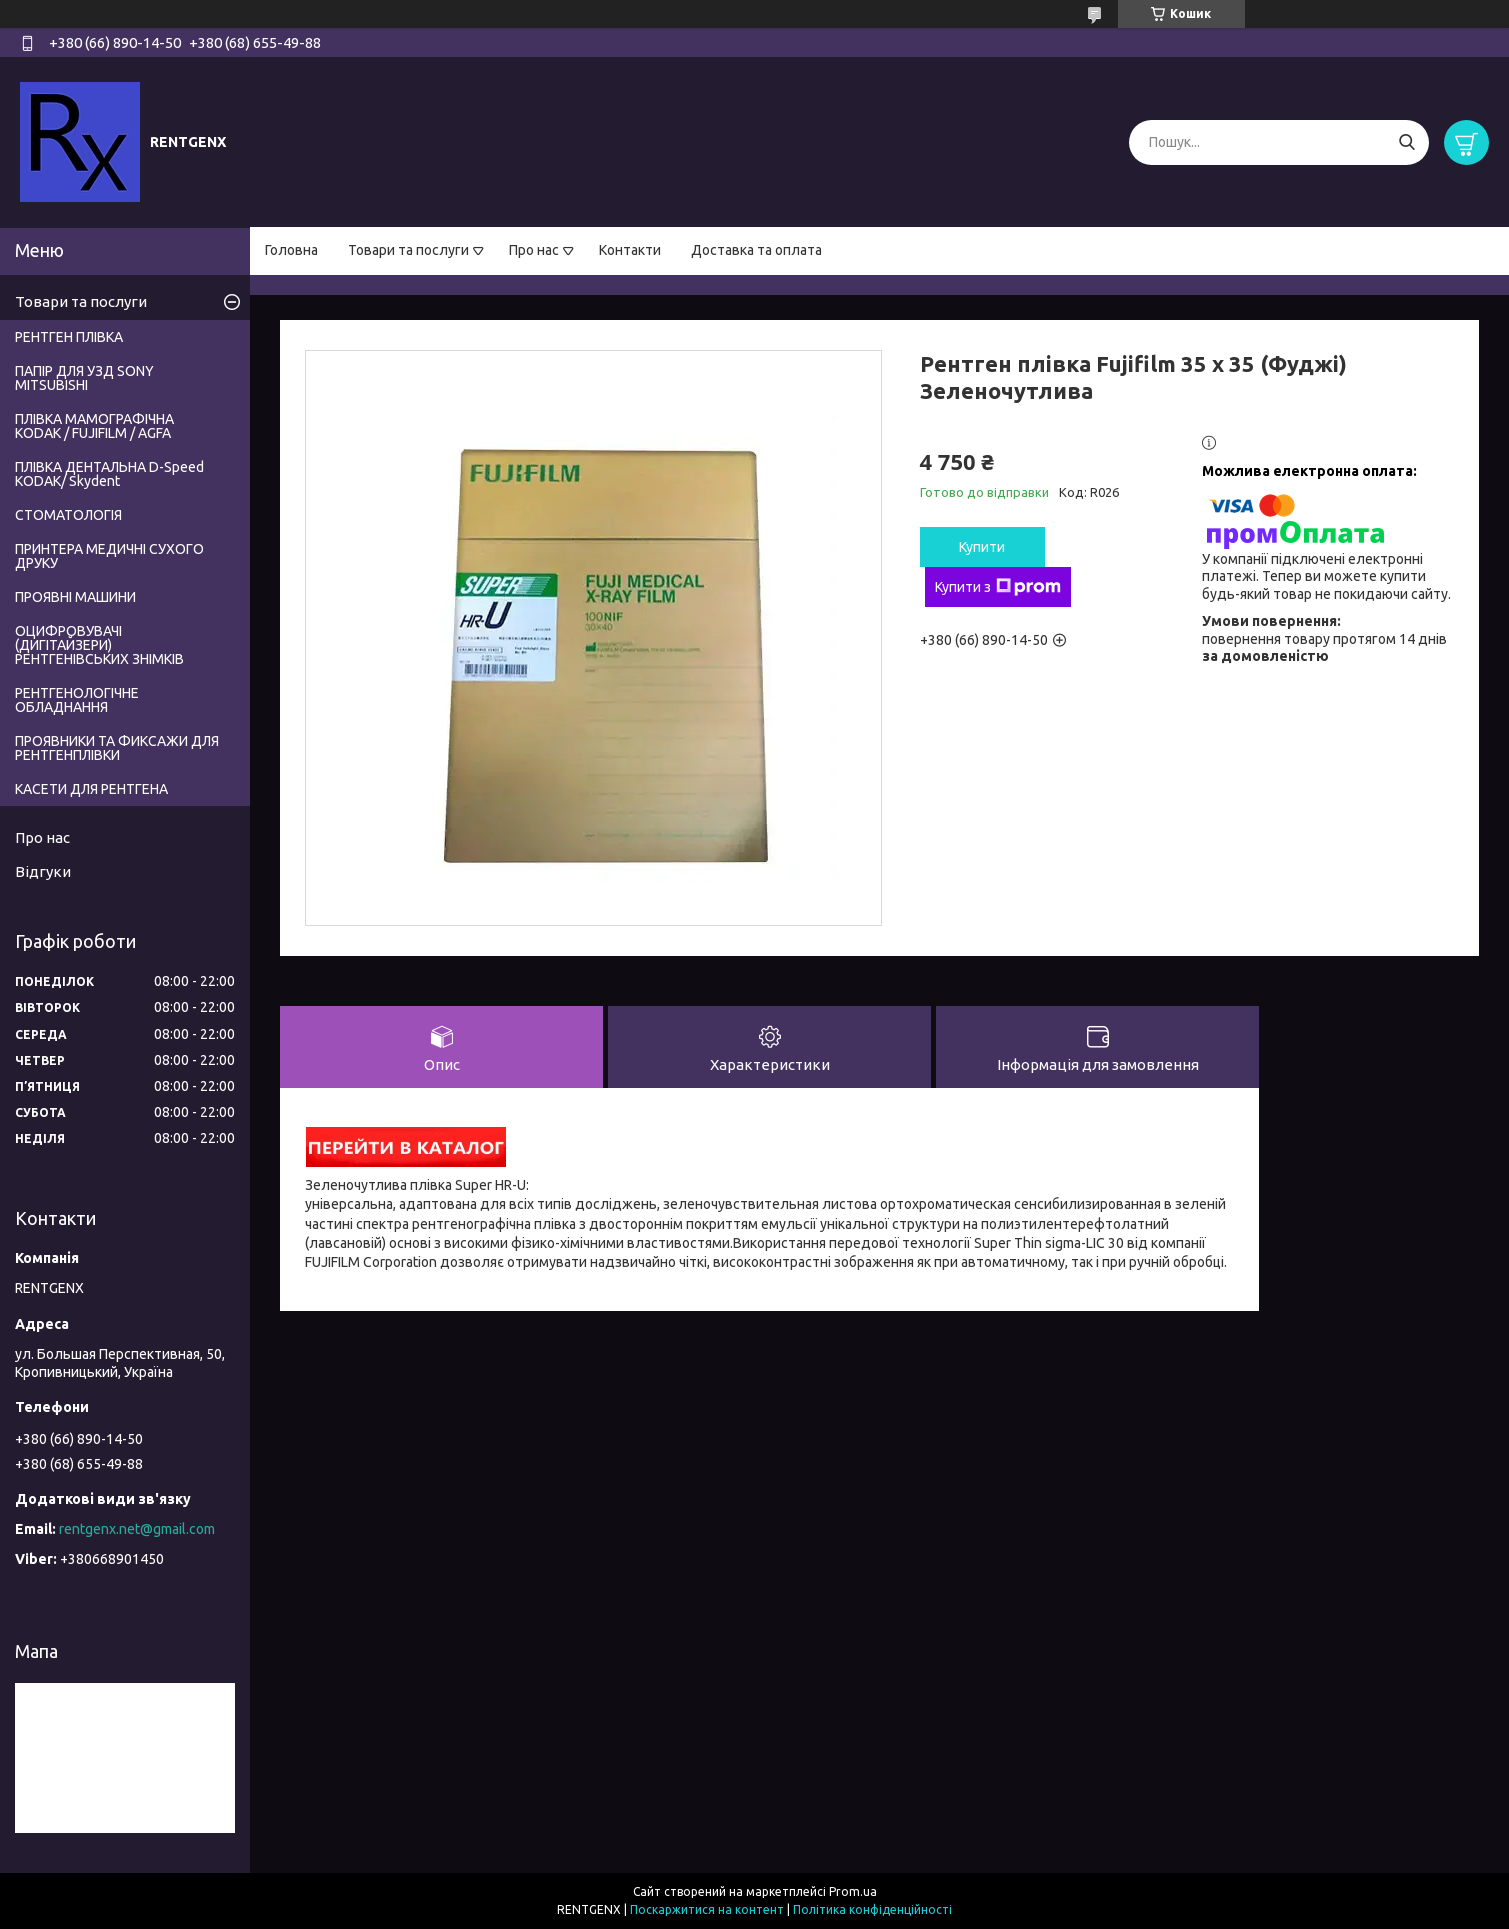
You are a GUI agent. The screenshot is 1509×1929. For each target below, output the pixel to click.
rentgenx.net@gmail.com (137, 1529)
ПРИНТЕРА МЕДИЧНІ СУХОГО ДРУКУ (109, 556)
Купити (982, 547)
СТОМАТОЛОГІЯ (68, 515)
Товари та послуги (408, 250)
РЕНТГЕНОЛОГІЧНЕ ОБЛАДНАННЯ (77, 700)
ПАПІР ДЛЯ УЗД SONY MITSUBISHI (84, 378)
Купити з (998, 587)
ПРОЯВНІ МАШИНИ (75, 597)
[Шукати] (1406, 142)
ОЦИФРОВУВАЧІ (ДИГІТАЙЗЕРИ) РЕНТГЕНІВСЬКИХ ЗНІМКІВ (99, 645)
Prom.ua (853, 1891)
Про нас (534, 250)
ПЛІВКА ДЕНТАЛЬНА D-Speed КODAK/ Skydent (109, 474)
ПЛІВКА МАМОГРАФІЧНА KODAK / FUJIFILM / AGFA (94, 426)
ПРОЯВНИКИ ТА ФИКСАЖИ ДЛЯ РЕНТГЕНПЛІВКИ (117, 748)
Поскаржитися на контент (707, 1909)
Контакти (630, 250)
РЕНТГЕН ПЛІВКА (69, 337)
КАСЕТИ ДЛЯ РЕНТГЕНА (91, 789)
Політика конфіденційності (872, 1909)
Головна (291, 250)
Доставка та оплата (756, 250)
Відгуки (43, 871)
